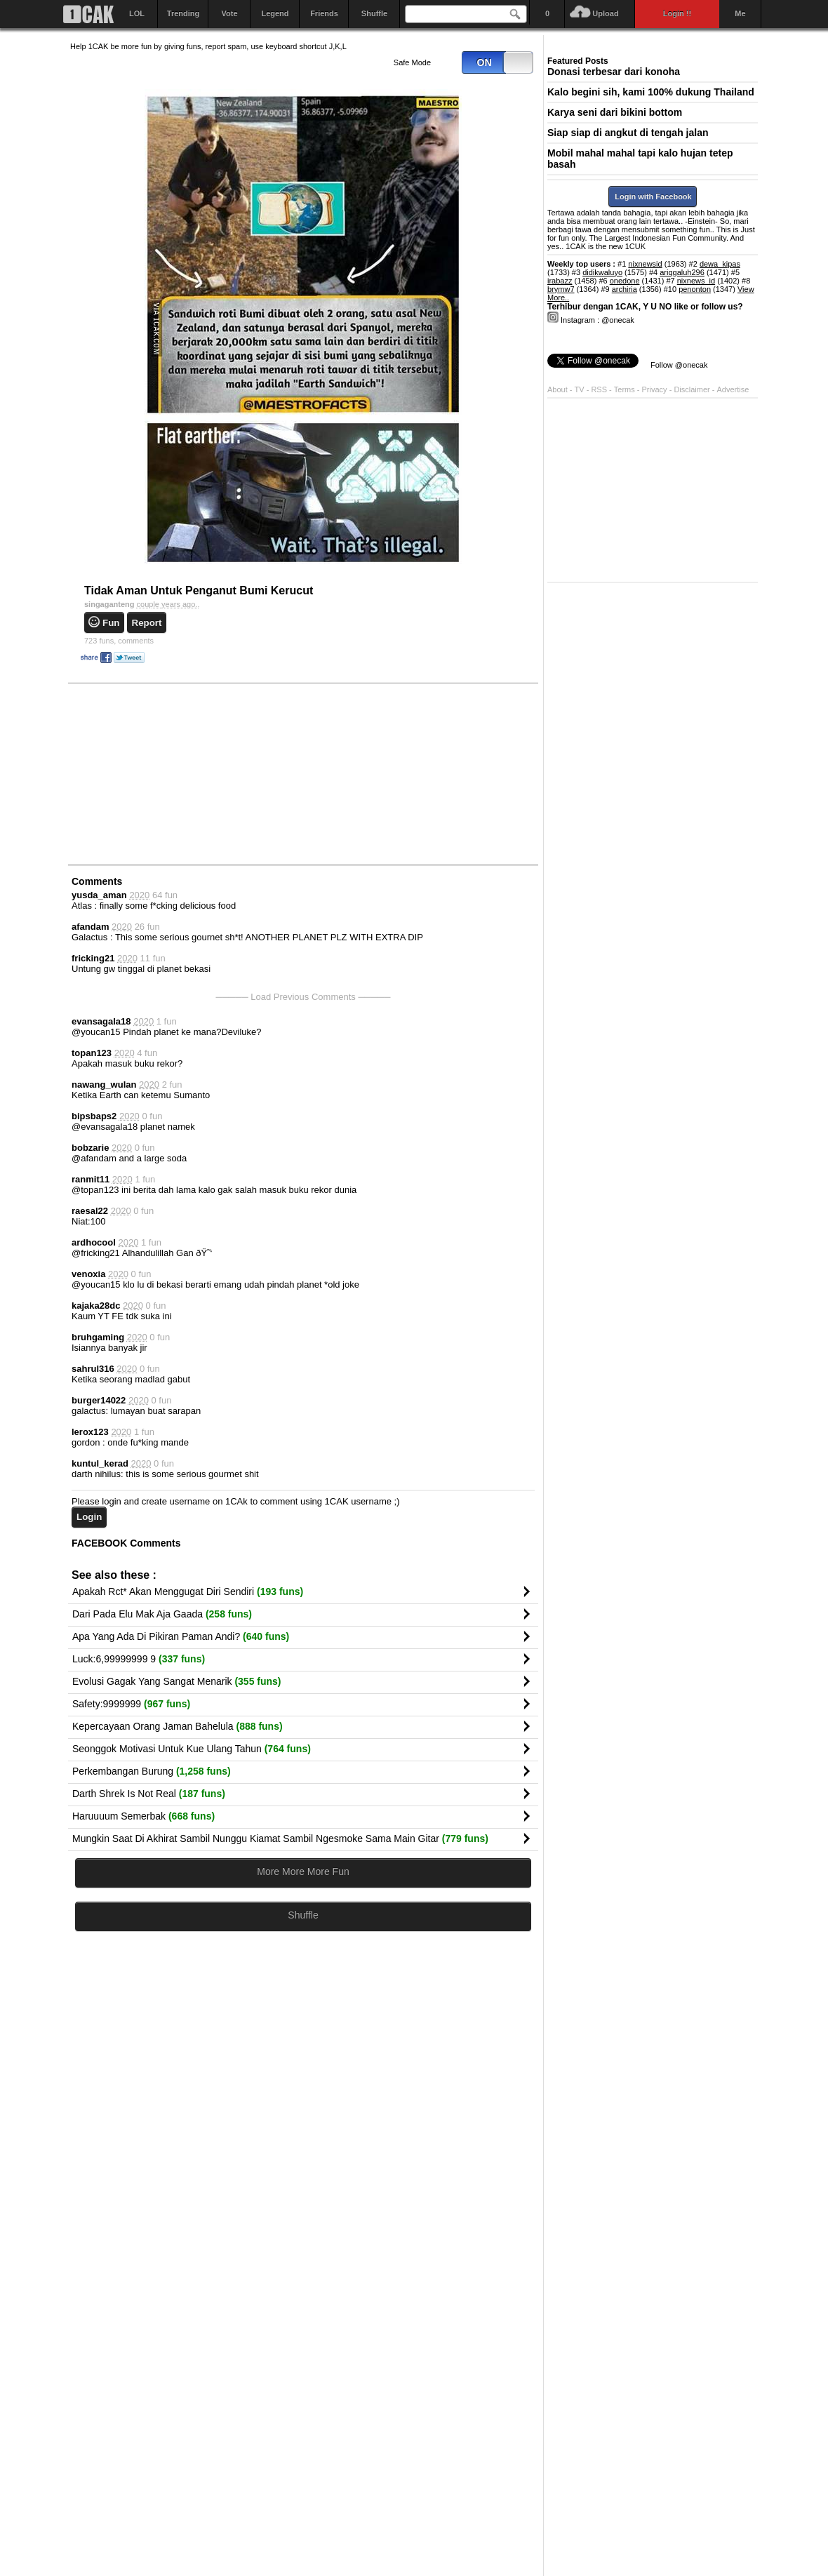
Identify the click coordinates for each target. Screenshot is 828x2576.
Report (147, 623)
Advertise (733, 389)
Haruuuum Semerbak (143, 1816)
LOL (137, 13)
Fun (110, 623)
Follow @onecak (678, 365)
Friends (324, 13)
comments (119, 640)
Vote (229, 13)
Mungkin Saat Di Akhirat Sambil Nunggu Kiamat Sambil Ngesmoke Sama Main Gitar (280, 1838)
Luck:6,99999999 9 (138, 1658)
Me (740, 13)
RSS (599, 389)
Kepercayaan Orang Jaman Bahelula (177, 1726)
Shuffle (374, 13)
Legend (274, 13)
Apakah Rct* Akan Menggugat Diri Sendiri (187, 1591)
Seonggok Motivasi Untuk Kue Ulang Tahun (191, 1748)
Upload (605, 13)
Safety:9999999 (131, 1703)
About (557, 389)
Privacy (655, 389)
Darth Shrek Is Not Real (148, 1793)
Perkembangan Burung (151, 1771)
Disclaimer (693, 389)
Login (89, 1516)
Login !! (677, 13)
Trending (183, 13)
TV (580, 389)
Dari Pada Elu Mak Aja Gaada (162, 1614)
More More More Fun (303, 1871)
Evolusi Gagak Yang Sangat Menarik (176, 1681)
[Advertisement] (175, 773)
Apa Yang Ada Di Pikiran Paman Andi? (180, 1636)
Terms (625, 389)
